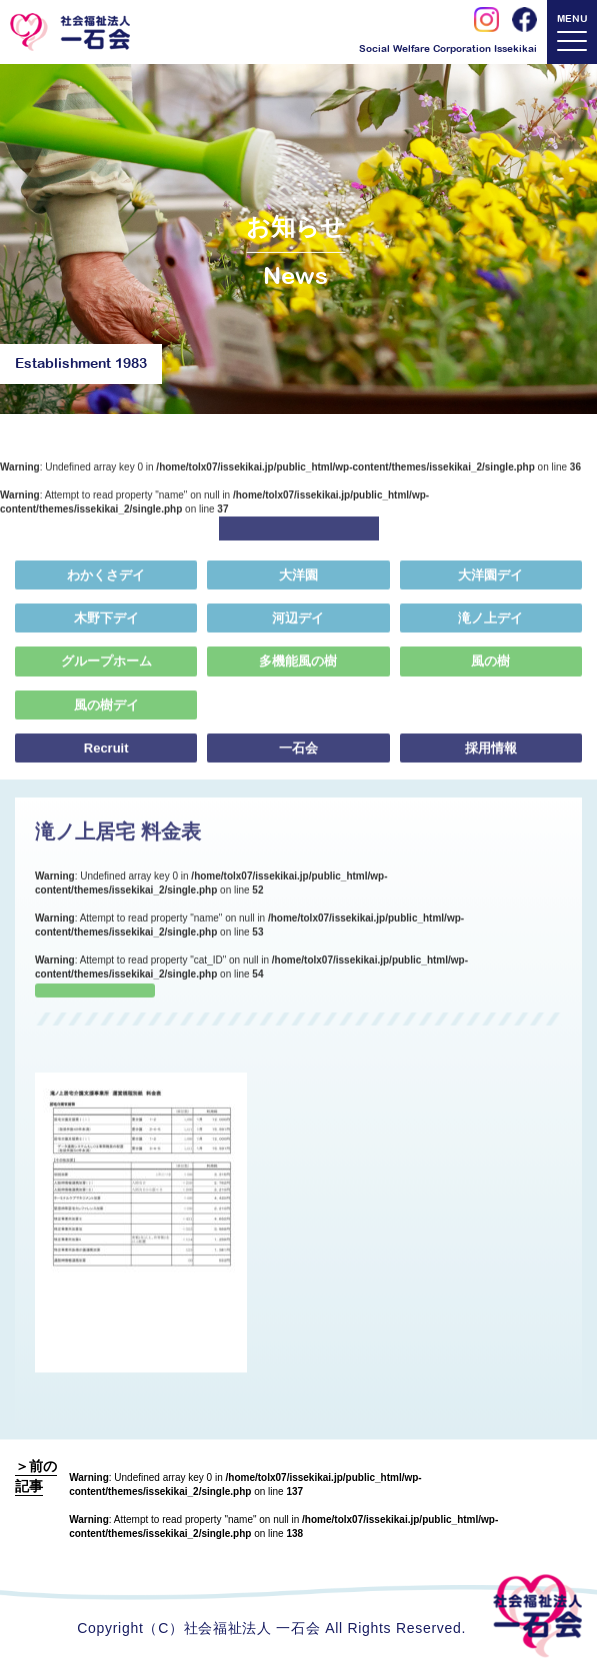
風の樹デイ (104, 713)
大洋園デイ (490, 584)
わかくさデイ (106, 584)
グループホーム (106, 670)
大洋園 (298, 584)
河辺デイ (298, 627)
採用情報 (491, 756)
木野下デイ (106, 627)
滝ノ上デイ (490, 627)
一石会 (298, 756)
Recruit (106, 756)
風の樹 (490, 670)
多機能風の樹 (298, 670)
